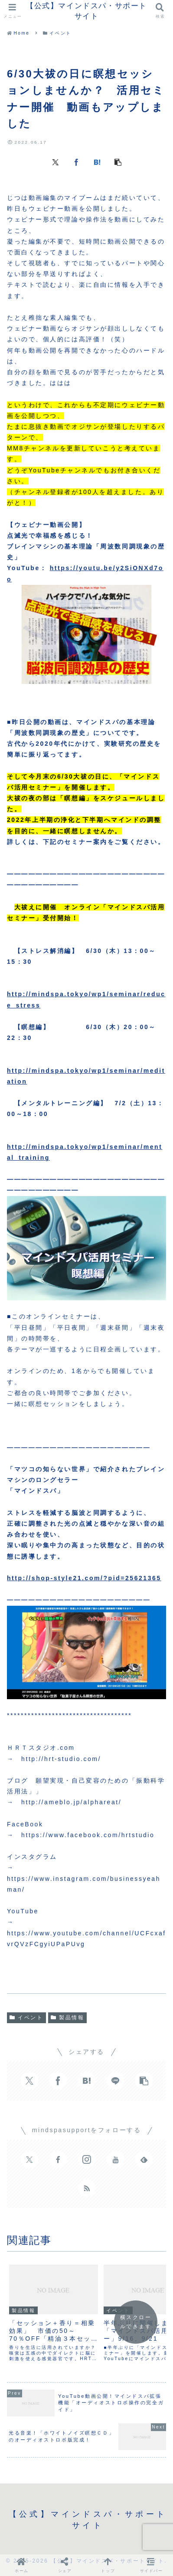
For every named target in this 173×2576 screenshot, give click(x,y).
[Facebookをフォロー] (58, 2159)
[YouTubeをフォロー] (115, 2159)
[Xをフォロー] (29, 2159)
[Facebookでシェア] (76, 162)
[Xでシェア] (55, 162)
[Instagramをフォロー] (86, 2159)
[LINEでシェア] (115, 2080)
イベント (26, 2018)
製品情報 (68, 2018)
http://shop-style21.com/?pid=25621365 (84, 1578)
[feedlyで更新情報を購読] (144, 2159)
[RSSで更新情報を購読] (86, 2188)
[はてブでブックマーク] (97, 162)
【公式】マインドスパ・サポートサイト (86, 10)
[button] (118, 162)
